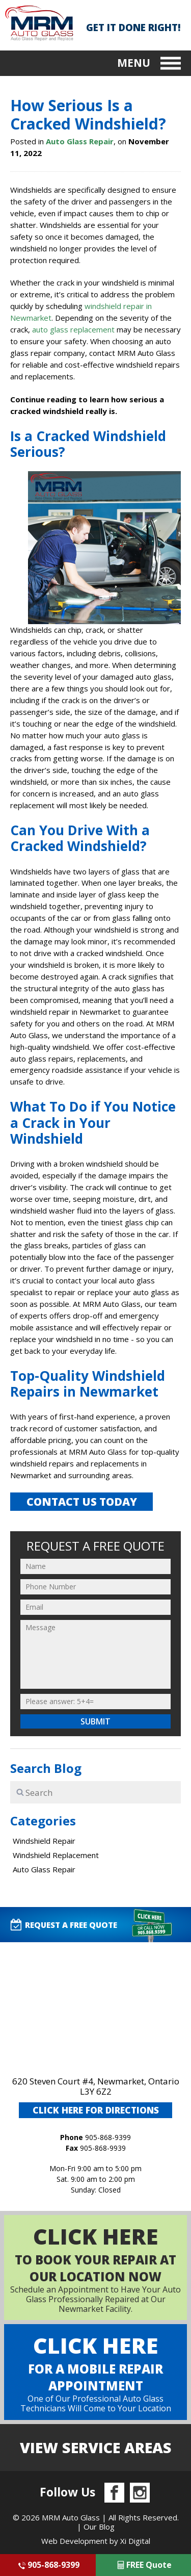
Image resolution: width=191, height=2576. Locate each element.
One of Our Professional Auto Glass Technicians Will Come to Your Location (95, 2372)
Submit (95, 1721)
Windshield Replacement (56, 1855)
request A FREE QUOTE (63, 1924)
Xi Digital (135, 2541)
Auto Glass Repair (80, 141)
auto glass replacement (73, 329)
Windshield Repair (44, 1841)
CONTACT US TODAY (81, 1502)
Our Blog (99, 2526)
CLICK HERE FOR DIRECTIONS (96, 2110)
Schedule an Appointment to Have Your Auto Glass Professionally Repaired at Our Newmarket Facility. (95, 2267)
